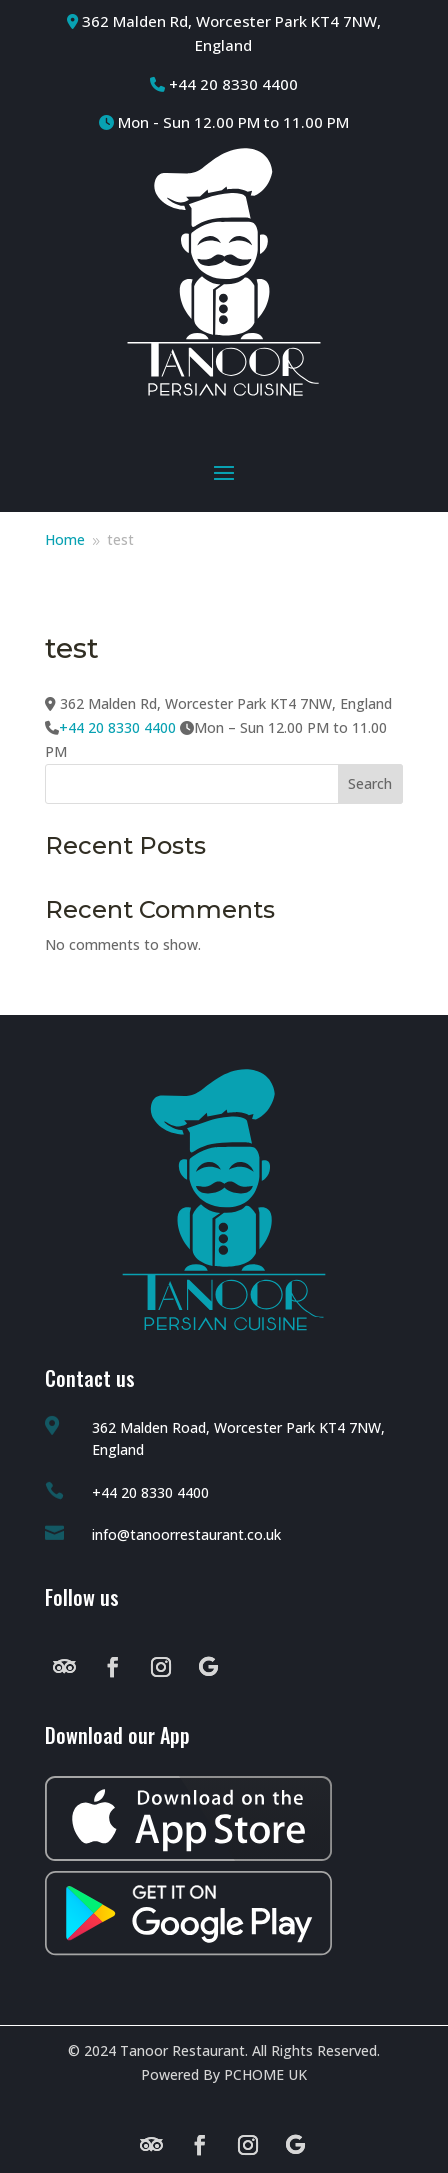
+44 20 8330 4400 (117, 727)
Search (370, 783)
